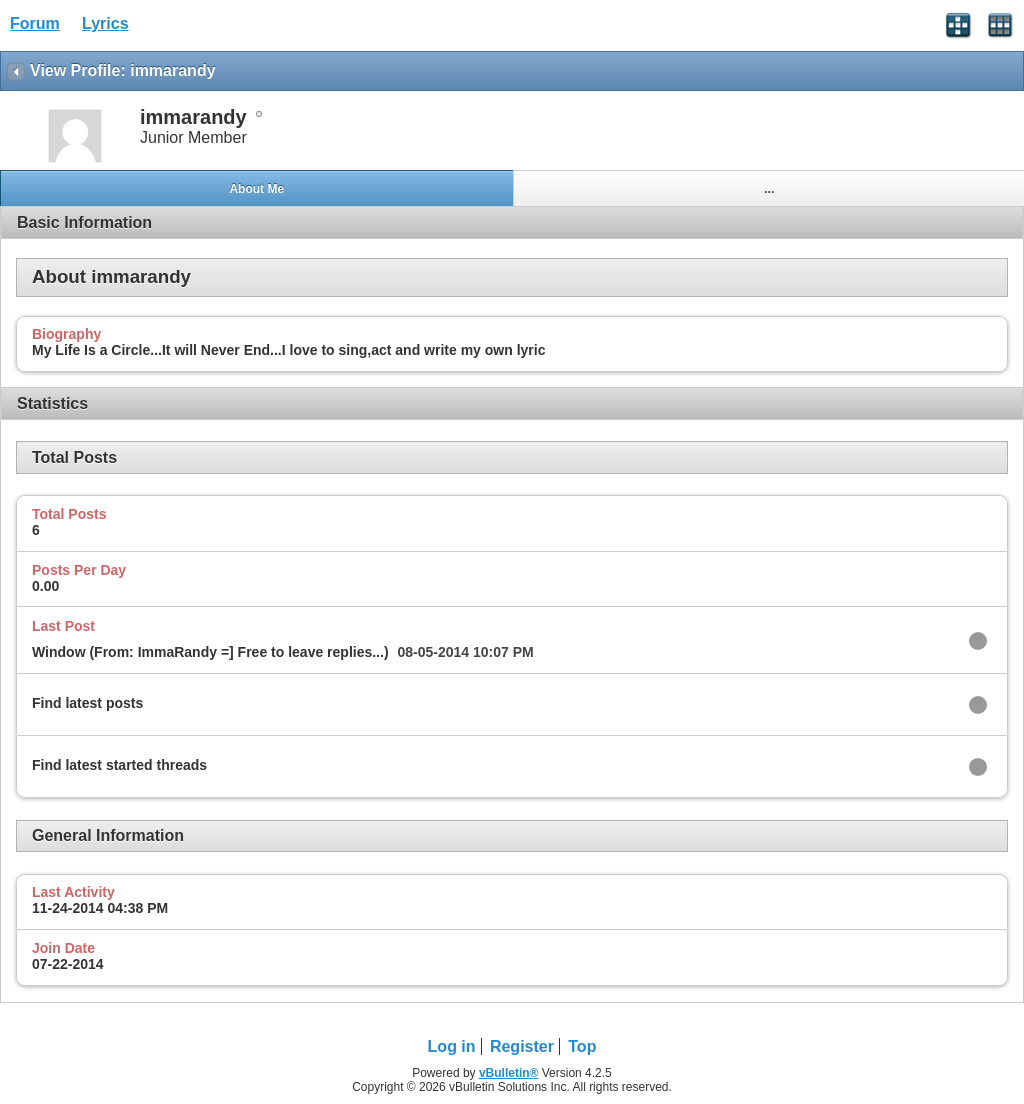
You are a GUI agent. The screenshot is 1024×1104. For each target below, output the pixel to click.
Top (582, 1046)
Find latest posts (87, 703)
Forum (35, 23)
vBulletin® (509, 1073)
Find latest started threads (119, 765)
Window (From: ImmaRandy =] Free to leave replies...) (210, 652)
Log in (452, 1046)
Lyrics (105, 23)
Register (522, 1046)
